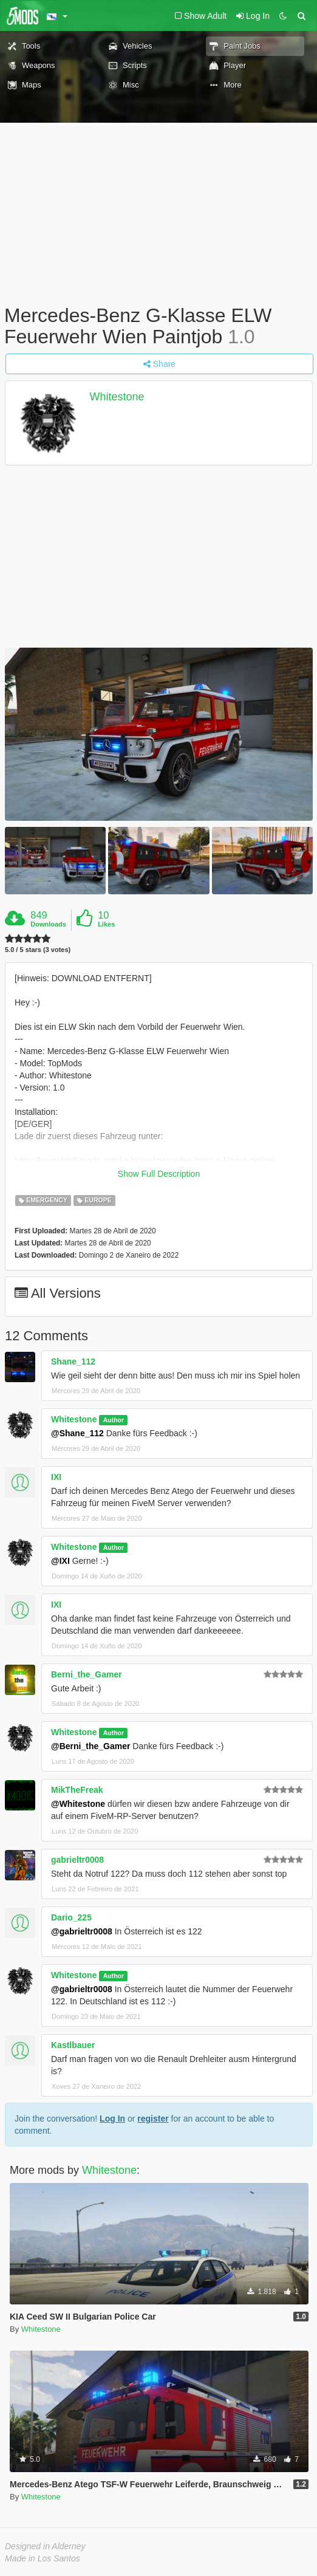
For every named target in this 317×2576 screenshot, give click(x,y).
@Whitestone (78, 1804)
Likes (106, 924)
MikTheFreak (77, 1790)
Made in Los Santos (42, 2558)
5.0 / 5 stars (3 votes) (37, 950)
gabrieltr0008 (77, 1860)
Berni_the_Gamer (86, 1674)
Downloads (48, 924)
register (152, 2118)
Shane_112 (73, 1361)
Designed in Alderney (45, 2546)
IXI (56, 1477)
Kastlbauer (73, 2045)
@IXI (60, 1561)
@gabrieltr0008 (81, 1931)
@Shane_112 (77, 1433)
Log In (112, 2118)
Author (113, 1419)
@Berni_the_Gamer (90, 1746)
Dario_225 (71, 1917)
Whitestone (117, 397)
